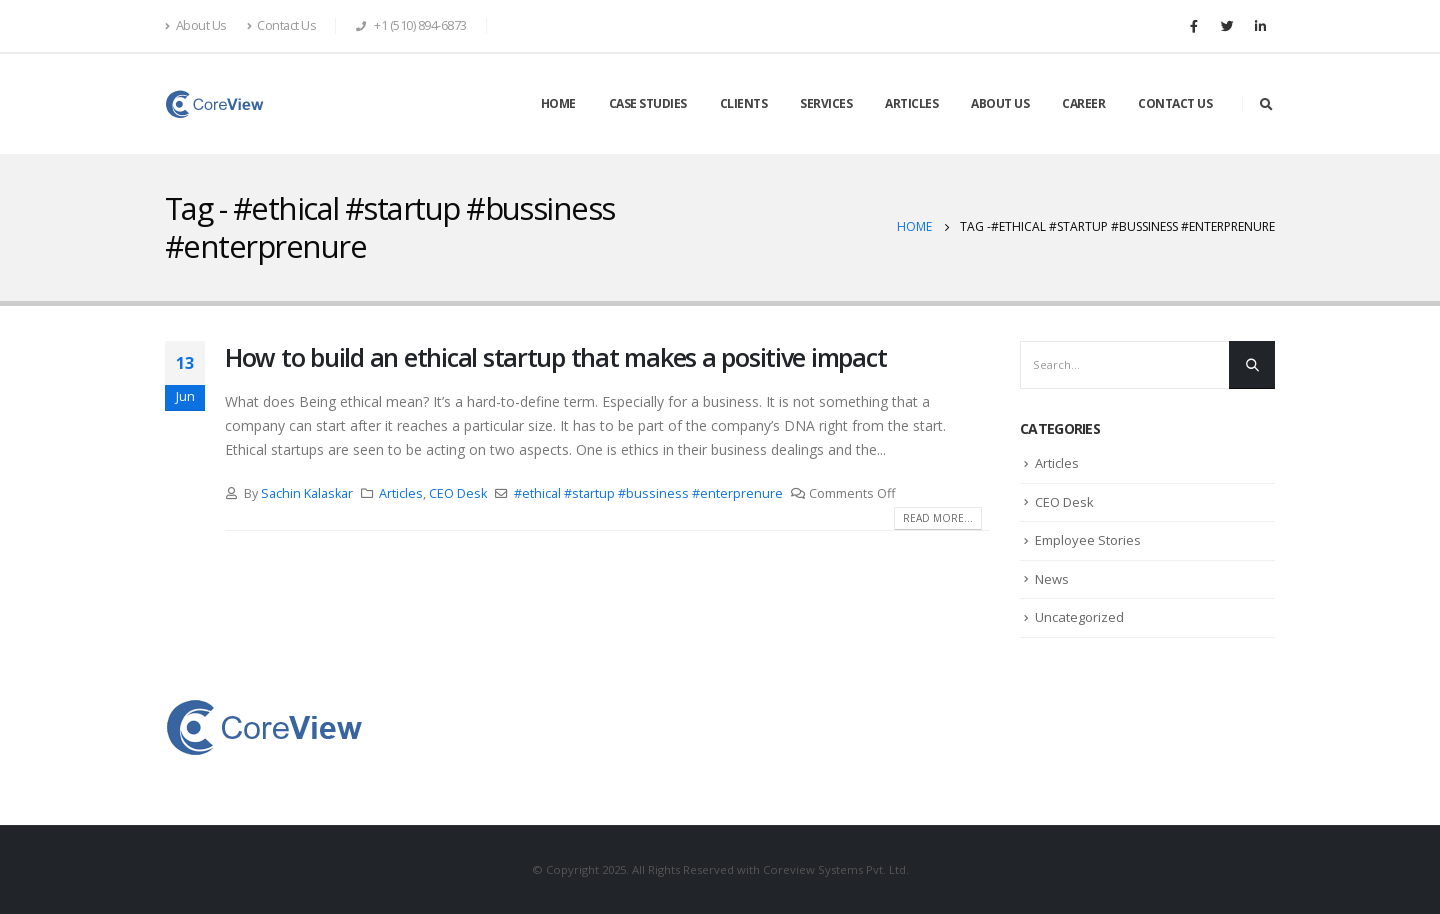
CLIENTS (744, 103)
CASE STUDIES (648, 103)
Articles (401, 493)
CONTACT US (1175, 103)
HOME (558, 103)
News (1052, 579)
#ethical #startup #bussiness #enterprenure (648, 493)
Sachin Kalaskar (307, 493)
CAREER (1083, 103)
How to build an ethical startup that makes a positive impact (555, 357)
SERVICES (826, 103)
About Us (196, 25)
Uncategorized (1079, 617)
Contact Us (282, 25)
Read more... (938, 518)
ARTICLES (911, 103)
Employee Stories (1088, 540)
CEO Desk (458, 493)
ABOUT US (1000, 103)
